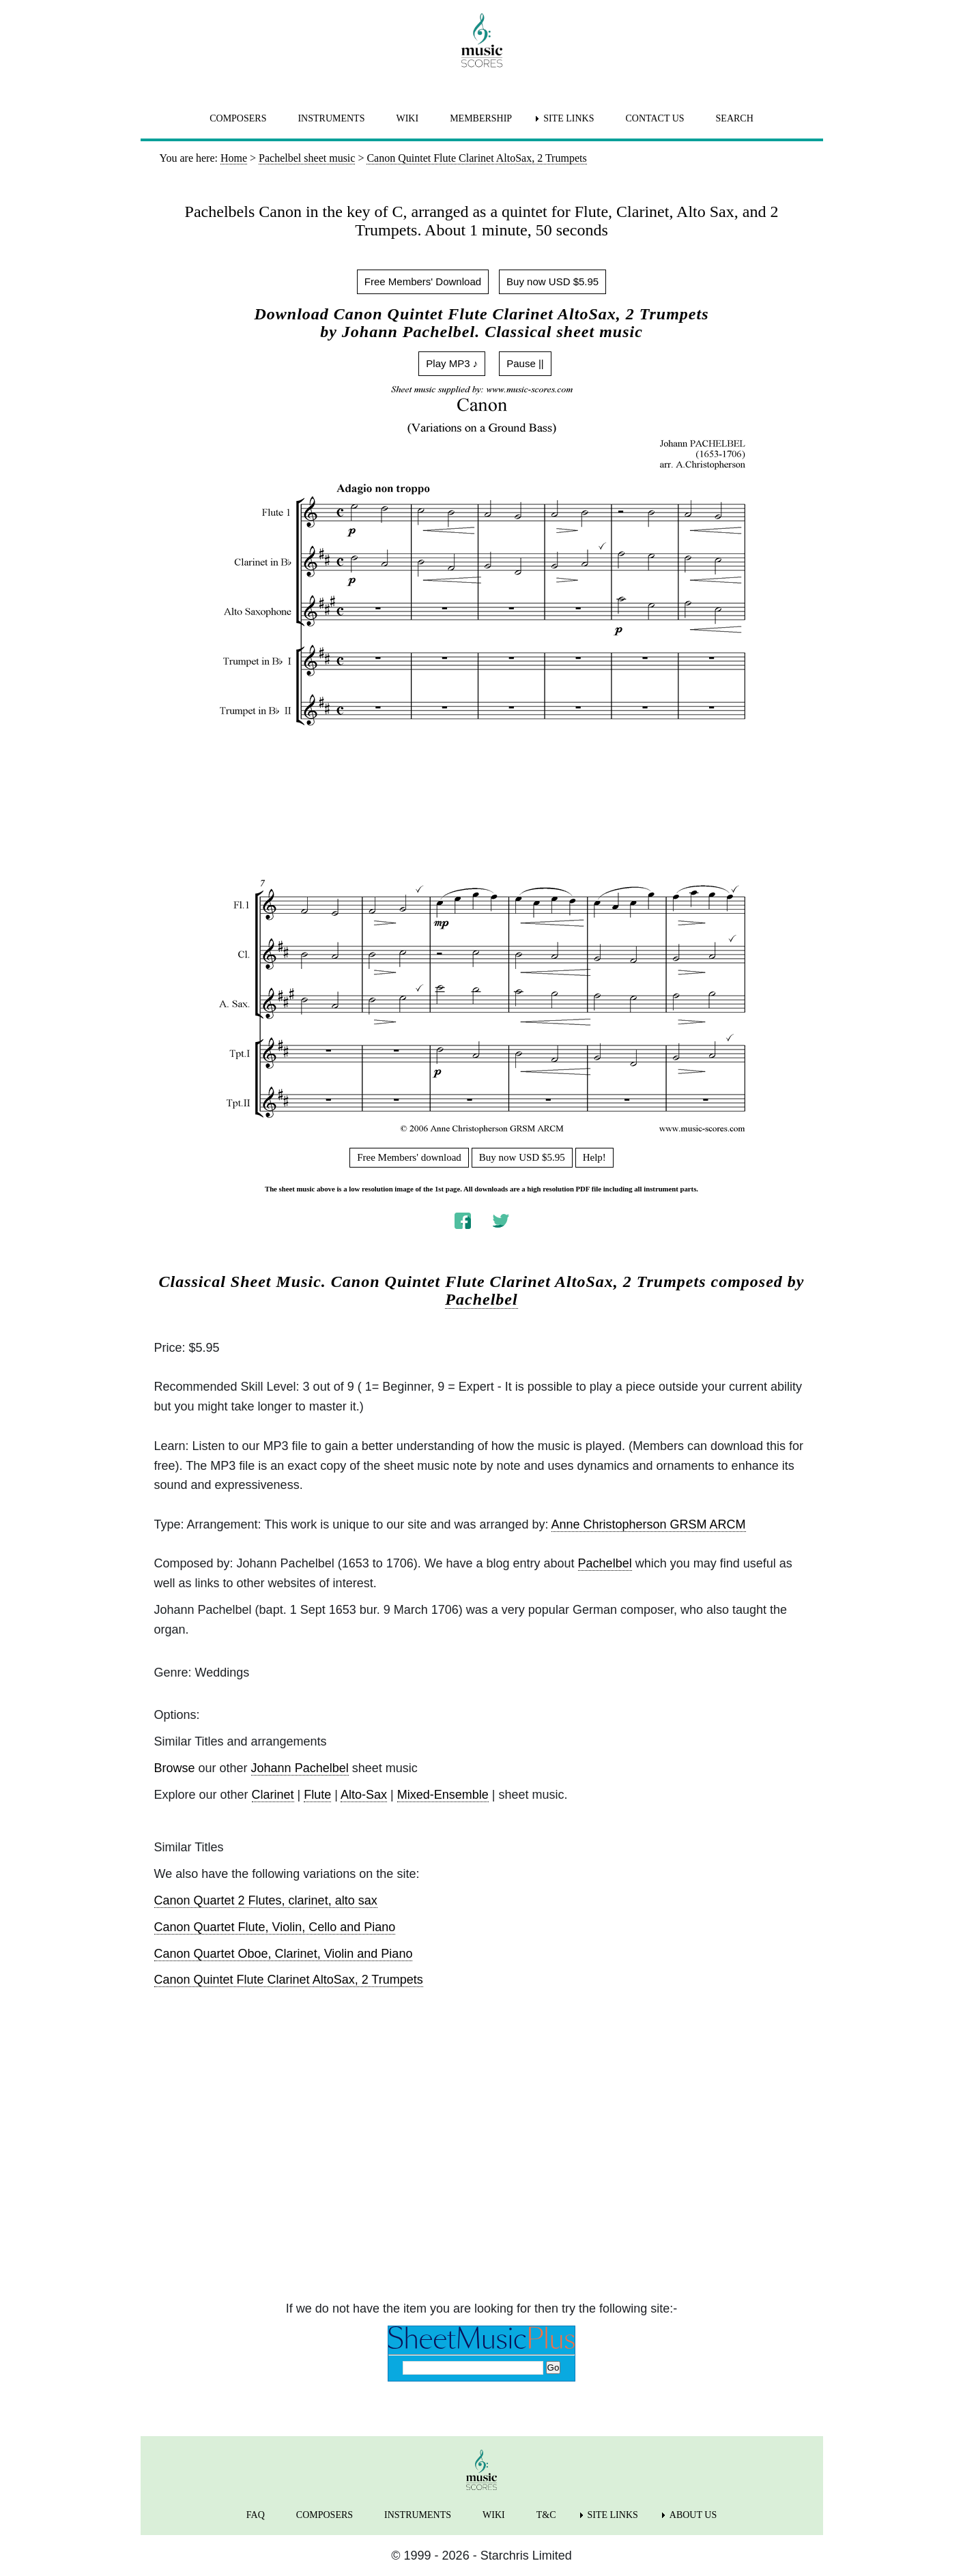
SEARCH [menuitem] (734, 118)
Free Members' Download (422, 281)
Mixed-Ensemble (443, 1794)
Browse (174, 1768)
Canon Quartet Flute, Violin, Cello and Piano (275, 1927)
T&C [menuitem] (546, 2515)
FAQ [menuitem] (255, 2515)
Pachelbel (481, 1299)
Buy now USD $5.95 (552, 281)
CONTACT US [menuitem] (654, 118)
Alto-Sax (364, 1794)
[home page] (482, 40)
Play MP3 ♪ (452, 363)
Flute (317, 1794)
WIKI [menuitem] (407, 118)
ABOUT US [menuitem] (693, 2515)
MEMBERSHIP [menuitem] (481, 118)
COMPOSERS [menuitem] (238, 118)
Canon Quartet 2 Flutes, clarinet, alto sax (265, 1900)
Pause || (525, 363)
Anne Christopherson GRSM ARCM (648, 1524)
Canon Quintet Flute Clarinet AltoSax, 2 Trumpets (288, 1979)
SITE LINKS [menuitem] (568, 118)
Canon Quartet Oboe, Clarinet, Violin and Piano (283, 1953)
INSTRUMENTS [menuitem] (331, 118)
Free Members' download (409, 1157)
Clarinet (273, 1794)
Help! (594, 1157)
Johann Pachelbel (300, 1768)
